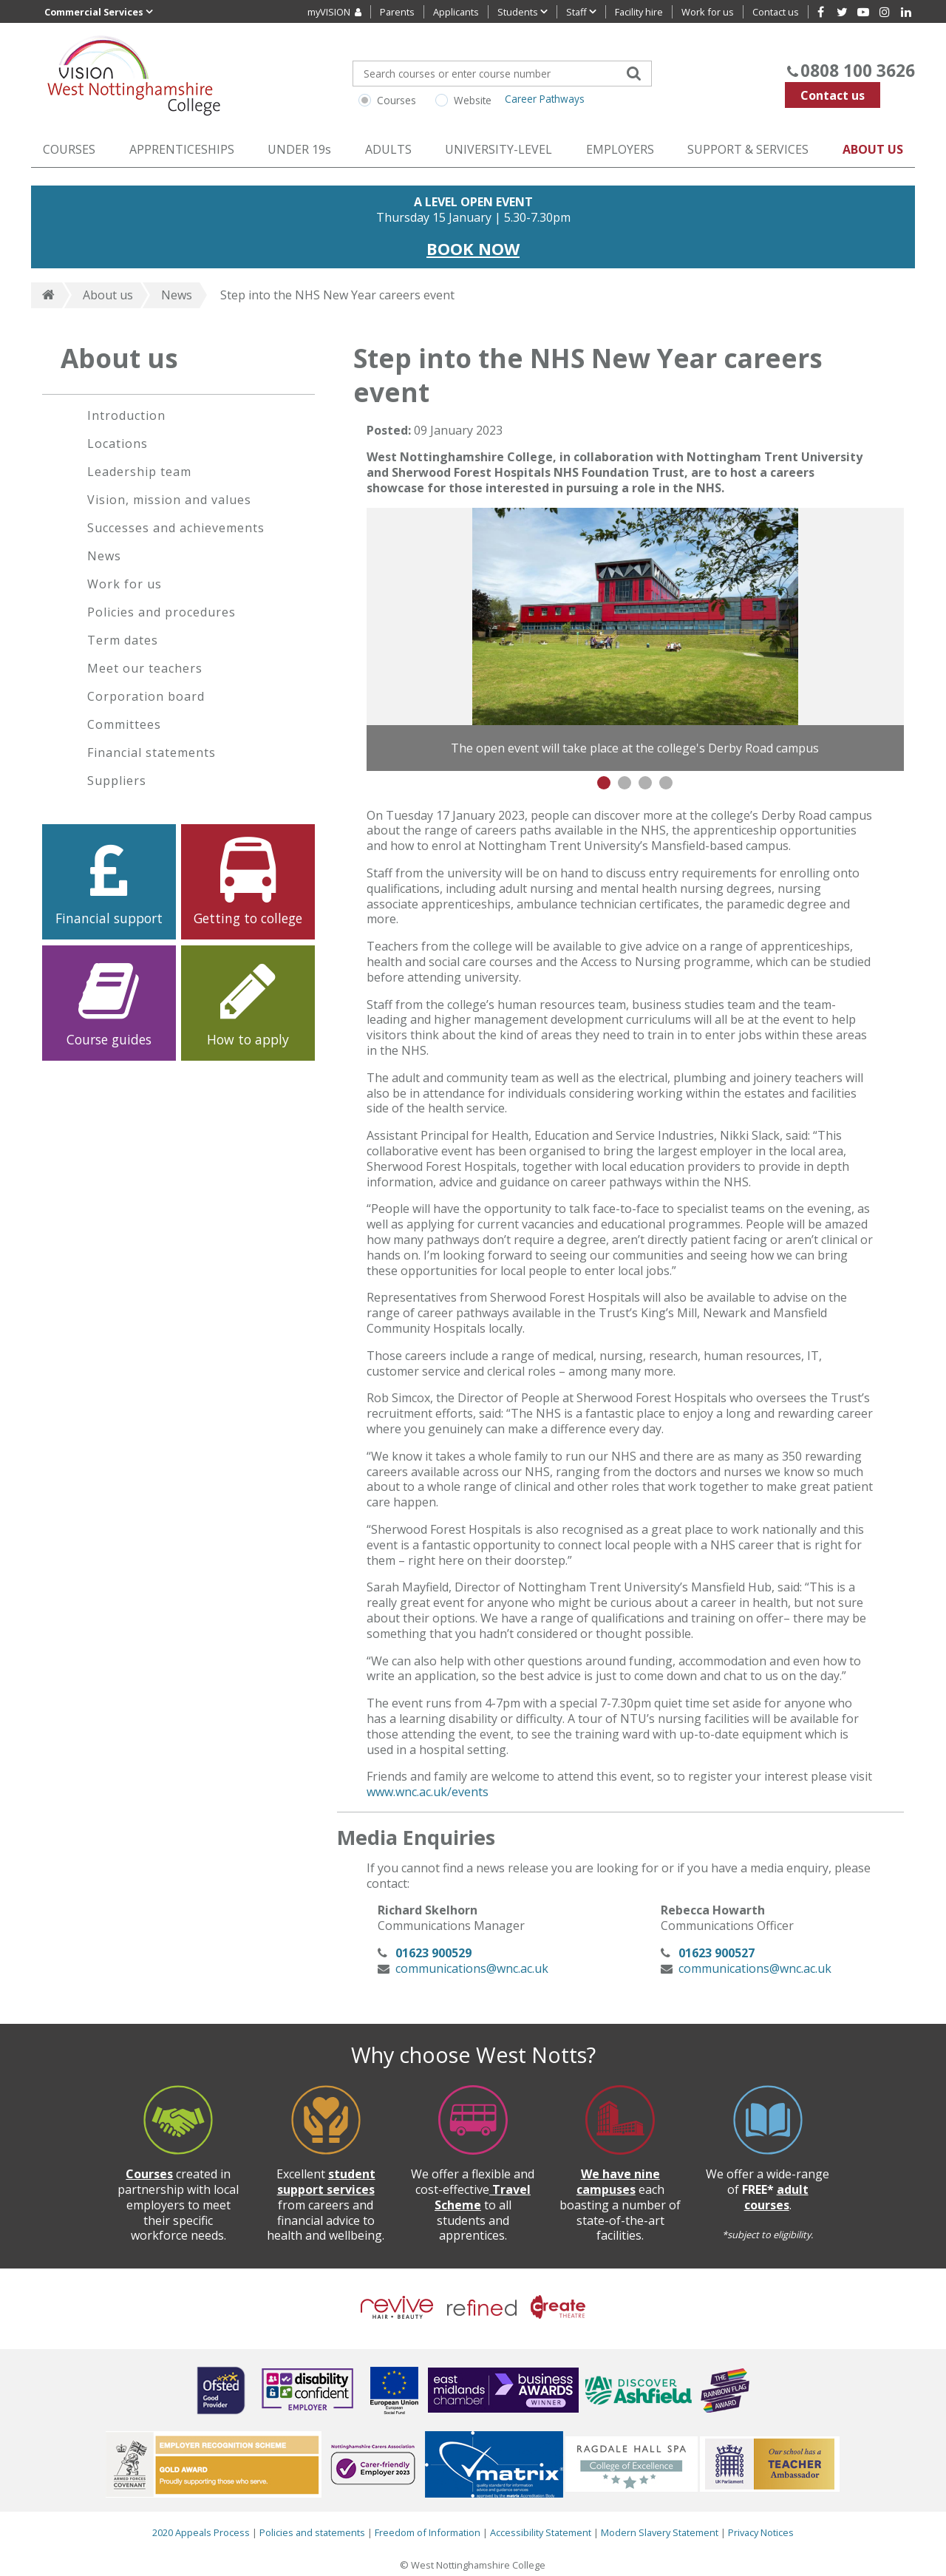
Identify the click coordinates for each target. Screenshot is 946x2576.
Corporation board (146, 696)
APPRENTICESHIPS (181, 149)
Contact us (832, 95)
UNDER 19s (299, 149)
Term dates (122, 640)
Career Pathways (545, 99)
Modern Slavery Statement (661, 2532)
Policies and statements (312, 2532)
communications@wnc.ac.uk (471, 1968)
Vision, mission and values (169, 500)
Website (472, 100)
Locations (117, 443)
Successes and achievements (176, 528)
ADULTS (388, 149)
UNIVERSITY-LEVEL (498, 149)
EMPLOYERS (620, 149)
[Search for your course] (502, 73)
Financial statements (151, 752)
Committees (124, 724)
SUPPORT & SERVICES (748, 149)
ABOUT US (873, 149)
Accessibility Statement (540, 2532)
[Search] (633, 72)
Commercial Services (98, 11)
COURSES (69, 149)
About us (108, 295)
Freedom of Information (427, 2532)
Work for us (124, 584)
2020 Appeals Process (201, 2532)
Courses (396, 100)
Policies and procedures (161, 612)
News (176, 295)
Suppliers (116, 780)
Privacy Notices (761, 2532)
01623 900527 (716, 1953)
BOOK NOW (473, 248)
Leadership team (139, 471)
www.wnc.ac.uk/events (428, 1792)
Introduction (126, 415)
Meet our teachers (145, 668)
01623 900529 (433, 1953)
